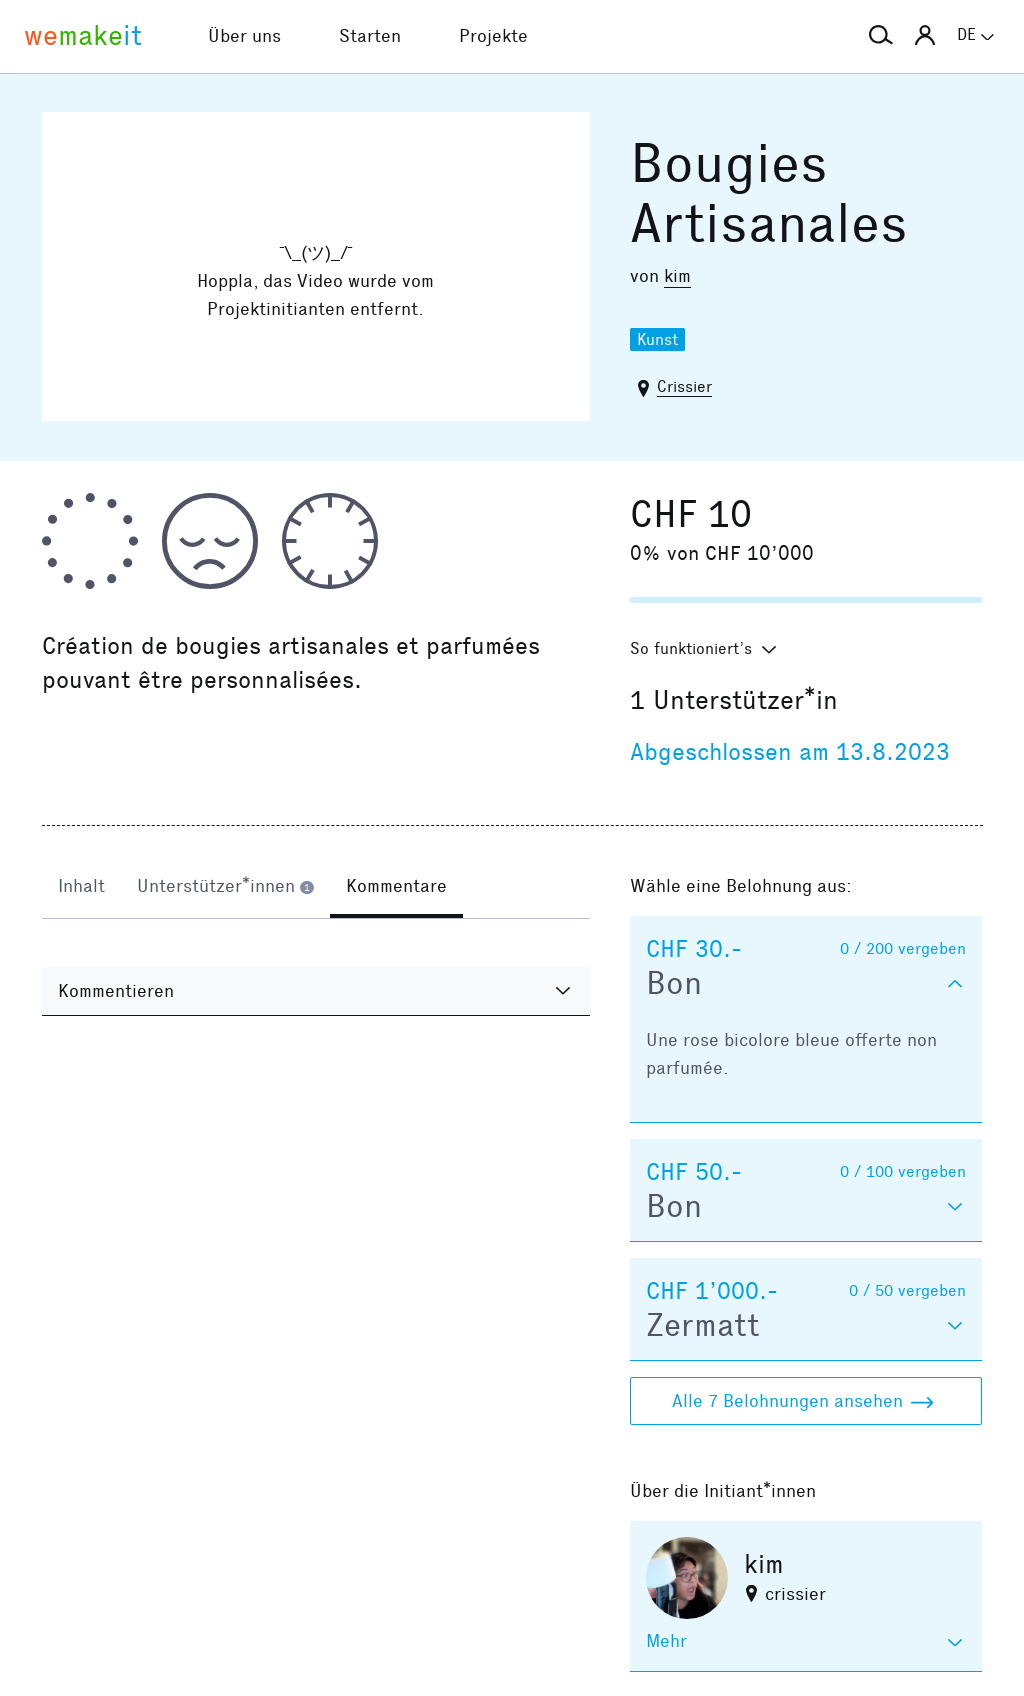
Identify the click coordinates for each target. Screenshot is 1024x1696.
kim (677, 276)
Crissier (684, 386)
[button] (881, 36)
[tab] (81, 888)
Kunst (657, 339)
